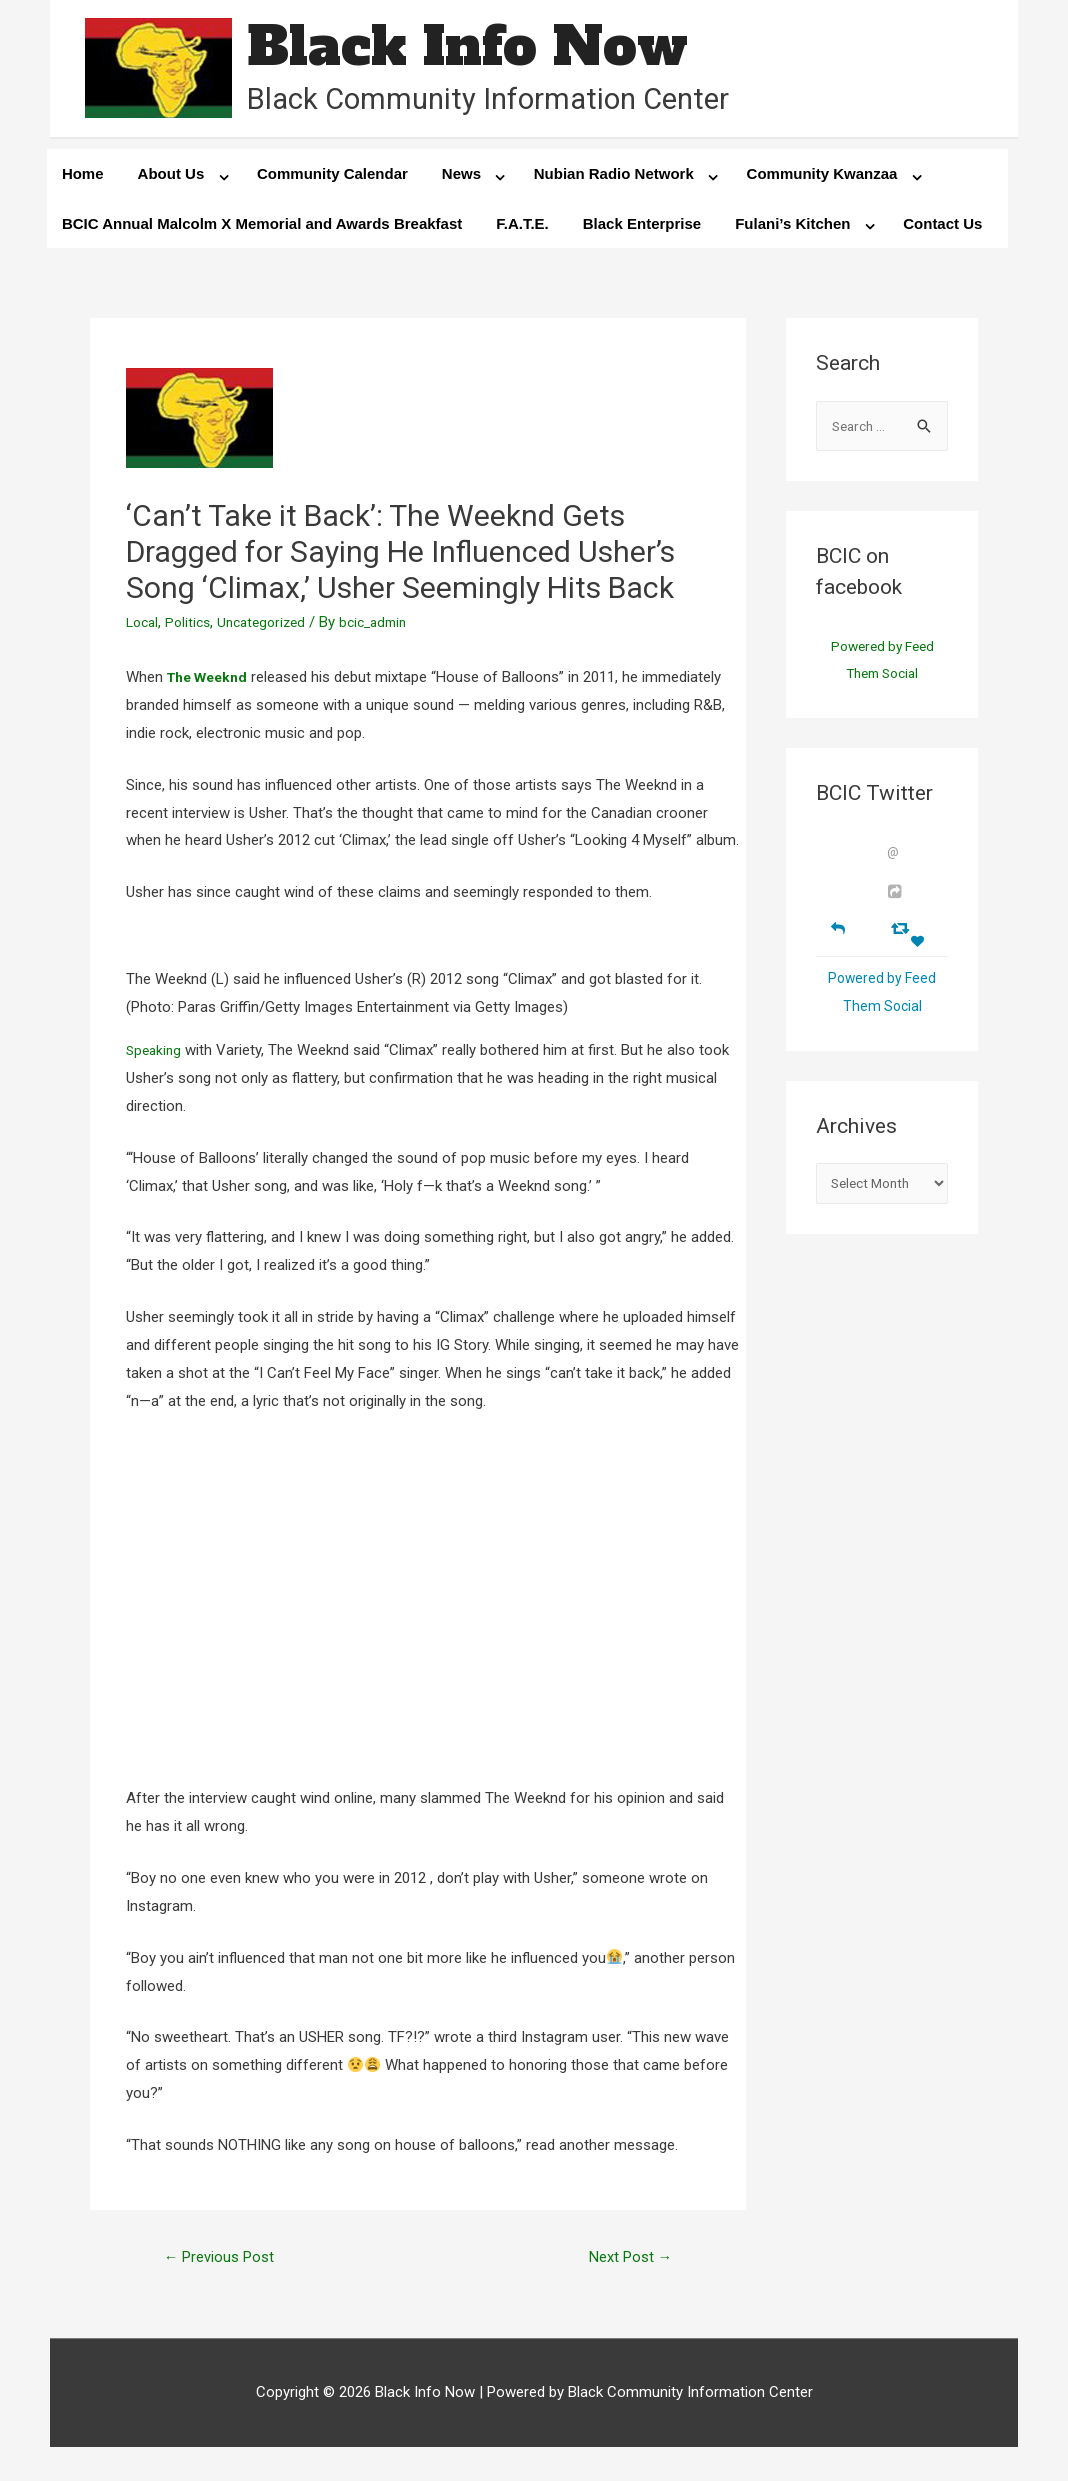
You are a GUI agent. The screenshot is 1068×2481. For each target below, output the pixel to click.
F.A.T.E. (522, 229)
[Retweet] (902, 940)
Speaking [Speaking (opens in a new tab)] (155, 1056)
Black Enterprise (642, 229)
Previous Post (226, 2264)
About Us (171, 179)
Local (144, 629)
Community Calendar (332, 179)
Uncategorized (271, 629)
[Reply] (838, 939)
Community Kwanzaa (822, 179)
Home (83, 179)
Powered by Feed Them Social (882, 671)
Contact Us (942, 229)
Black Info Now (485, 49)
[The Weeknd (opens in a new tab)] (212, 683)
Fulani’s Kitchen (792, 229)
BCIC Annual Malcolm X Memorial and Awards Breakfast (262, 229)
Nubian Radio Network (614, 179)
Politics (193, 629)
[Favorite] (920, 954)
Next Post (624, 2264)
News (461, 179)
